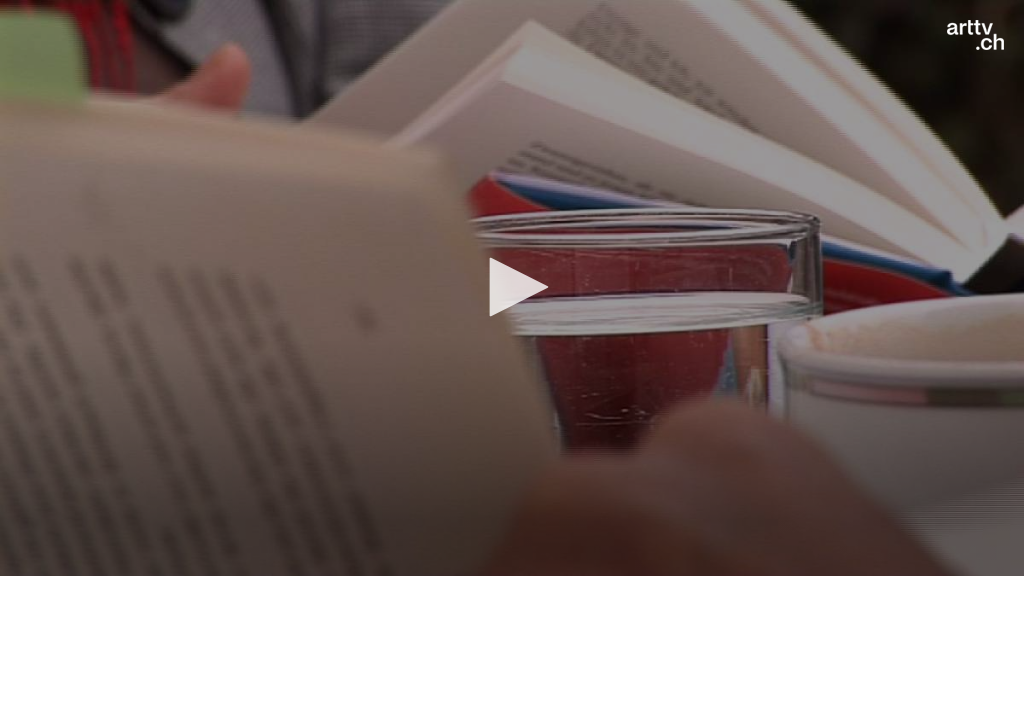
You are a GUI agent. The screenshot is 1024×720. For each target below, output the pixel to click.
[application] (512, 288)
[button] (512, 287)
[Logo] (975, 35)
